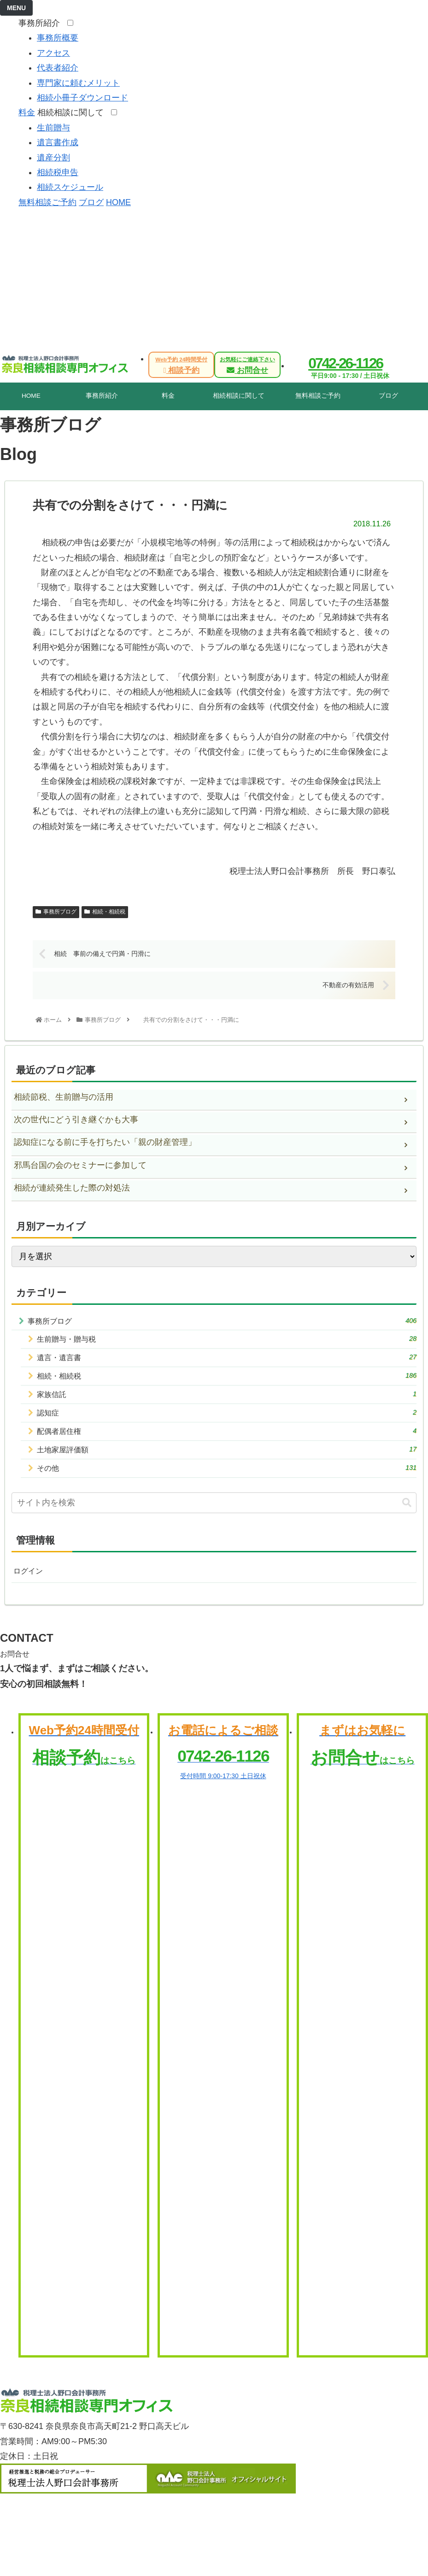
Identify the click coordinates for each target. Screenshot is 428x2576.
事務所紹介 (41, 23)
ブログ (91, 202)
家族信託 (227, 1402)
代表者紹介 (57, 67)
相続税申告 (57, 172)
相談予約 (181, 365)
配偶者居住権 (227, 1442)
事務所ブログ (55, 911)
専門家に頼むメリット (78, 83)
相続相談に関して (73, 112)
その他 (227, 1482)
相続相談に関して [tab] (238, 395)
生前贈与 (53, 127)
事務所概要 (57, 37)
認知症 (227, 1422)
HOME (118, 202)
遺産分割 (53, 157)
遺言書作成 (57, 142)
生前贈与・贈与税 (227, 1342)
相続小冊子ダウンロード (82, 97)
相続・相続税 (104, 911)
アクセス (53, 53)
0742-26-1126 (345, 363)
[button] (407, 1518)
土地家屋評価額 (227, 1462)
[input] (214, 1518)
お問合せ (247, 365)
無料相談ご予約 (47, 202)
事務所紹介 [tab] (102, 395)
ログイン (30, 1587)
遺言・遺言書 (227, 1362)
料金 (26, 112)
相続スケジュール (70, 187)
